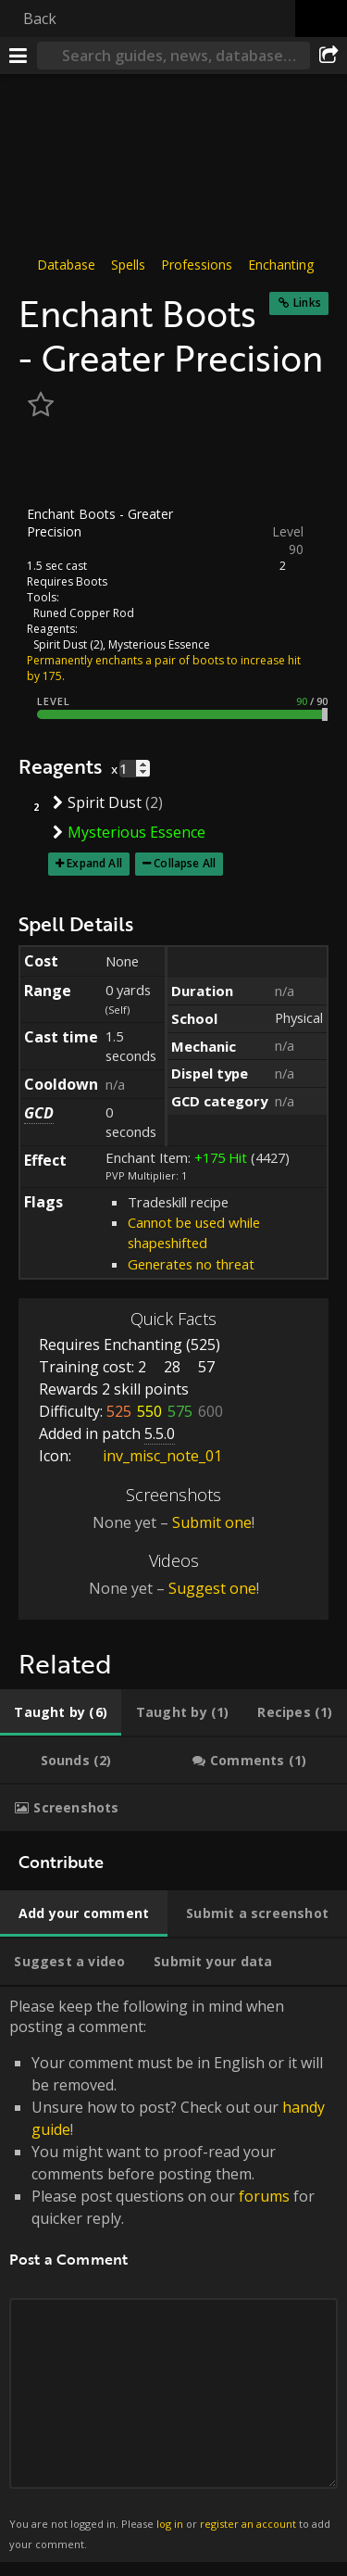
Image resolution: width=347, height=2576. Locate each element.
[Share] (328, 55)
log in (169, 2524)
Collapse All (185, 863)
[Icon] (50, 464)
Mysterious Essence (159, 644)
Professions (196, 264)
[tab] (60, 1712)
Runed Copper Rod (83, 613)
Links (307, 302)
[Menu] (18, 55)
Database (66, 264)
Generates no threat (191, 1264)
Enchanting (281, 264)
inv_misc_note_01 (148, 1456)
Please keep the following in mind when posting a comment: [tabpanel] (173, 2275)
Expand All (94, 863)
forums (264, 2196)
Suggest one (212, 1588)
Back (39, 18)
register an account (248, 2524)
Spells (128, 264)
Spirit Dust (60, 644)
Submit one (212, 1522)
